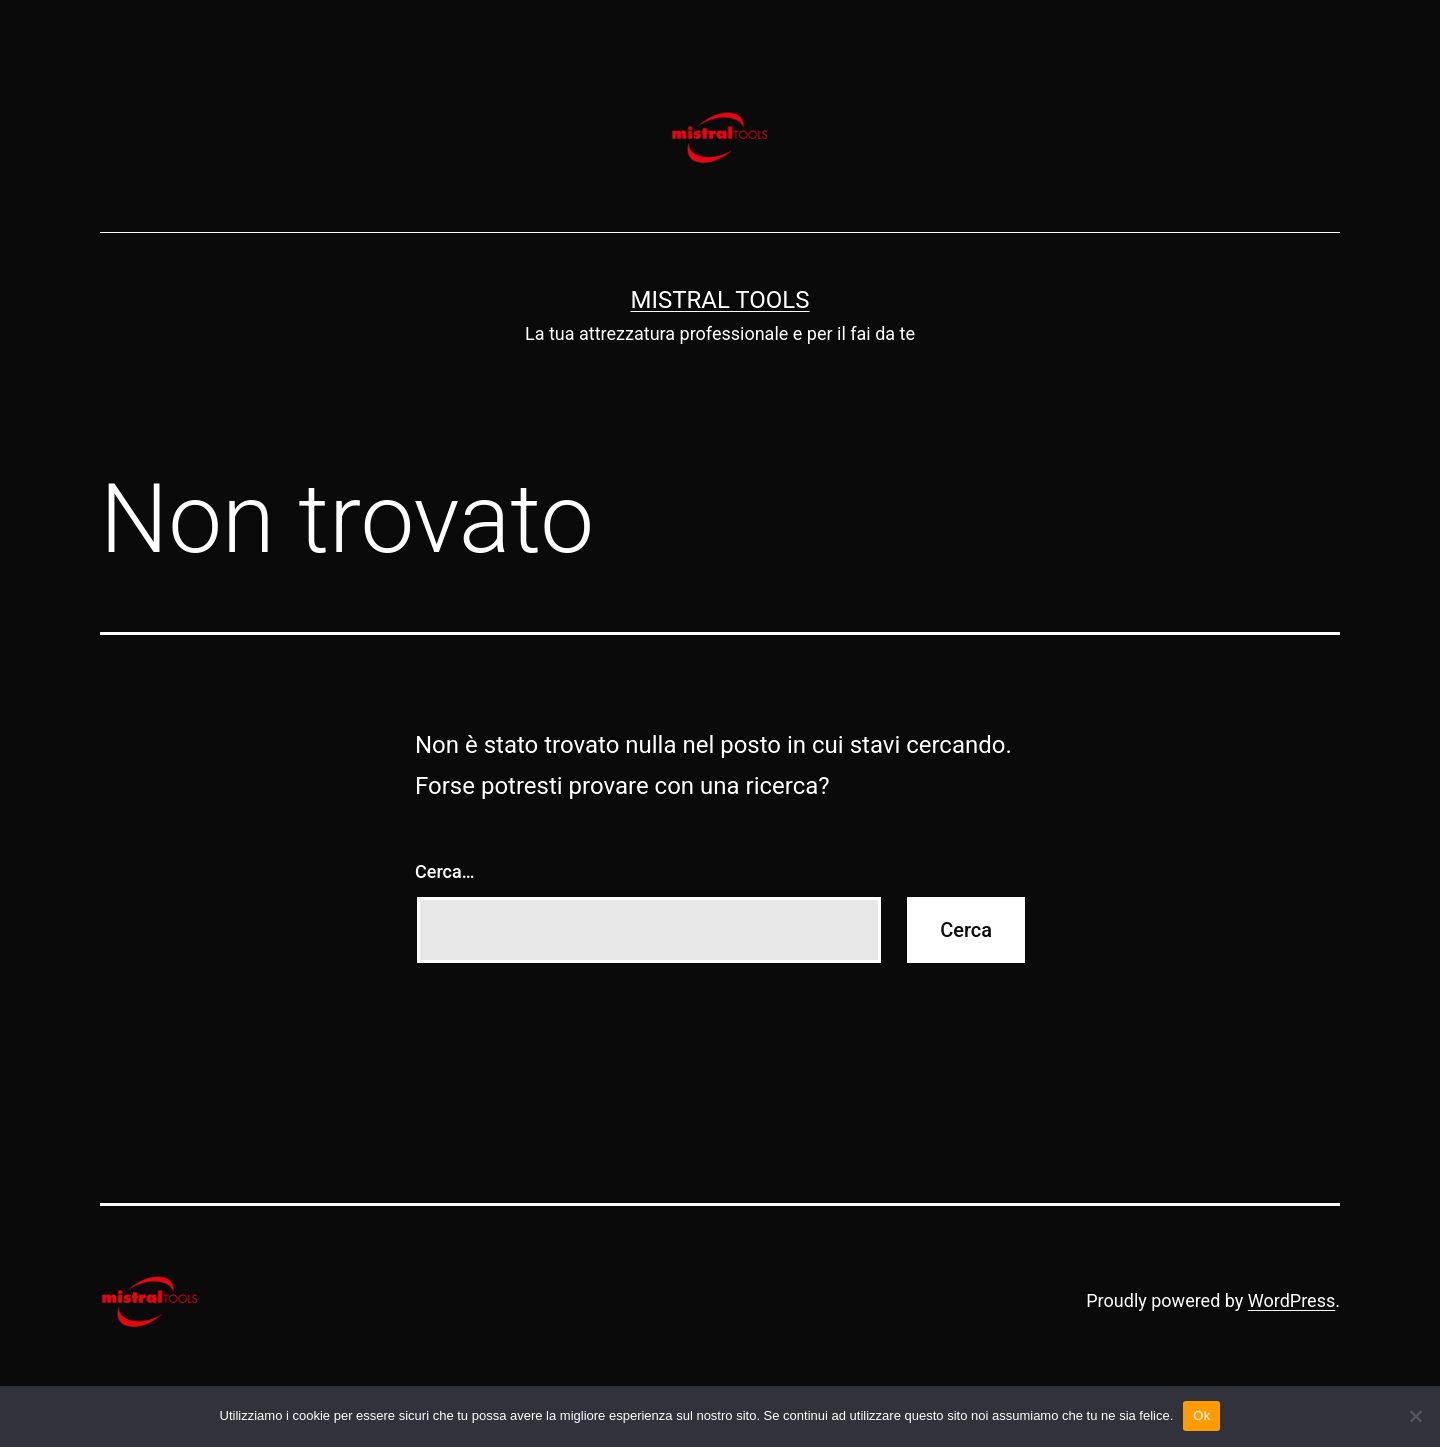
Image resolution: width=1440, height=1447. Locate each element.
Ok (1201, 1415)
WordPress (1291, 1300)
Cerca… (444, 871)
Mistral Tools (719, 300)
